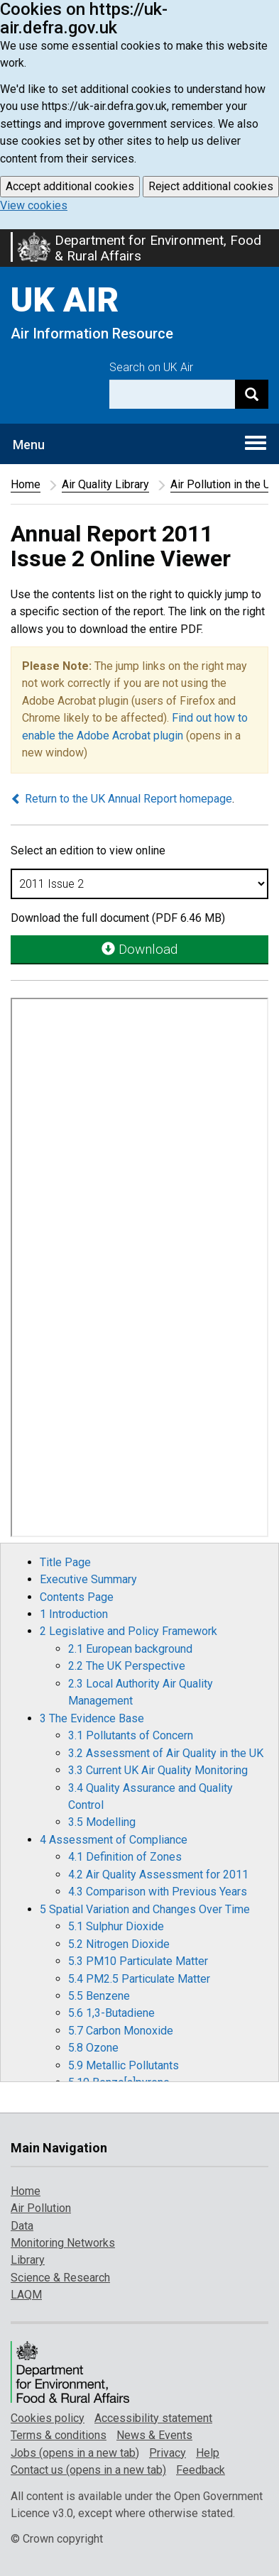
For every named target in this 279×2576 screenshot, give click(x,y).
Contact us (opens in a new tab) (88, 2470)
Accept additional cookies (70, 186)
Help (207, 2453)
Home (25, 484)
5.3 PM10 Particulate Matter (138, 1961)
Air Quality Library (105, 484)
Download (139, 949)
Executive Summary (88, 1579)
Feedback (200, 2470)
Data (22, 2226)
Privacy (167, 2453)
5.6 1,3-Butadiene (111, 2013)
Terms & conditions (58, 2435)
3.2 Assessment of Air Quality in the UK (165, 1753)
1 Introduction (74, 1614)
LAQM (26, 2294)
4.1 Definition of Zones (125, 1857)
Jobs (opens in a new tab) (75, 2453)
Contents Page (77, 1597)
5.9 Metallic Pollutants (123, 2065)
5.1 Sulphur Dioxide (116, 1926)
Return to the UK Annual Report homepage (121, 798)
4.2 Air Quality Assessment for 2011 (158, 1874)
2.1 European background (130, 1649)
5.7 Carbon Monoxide (120, 2030)
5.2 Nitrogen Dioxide (119, 1944)
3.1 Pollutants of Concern (130, 1735)
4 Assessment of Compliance (113, 1839)
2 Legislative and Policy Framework (128, 1631)
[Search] (251, 394)
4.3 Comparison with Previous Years (157, 1891)
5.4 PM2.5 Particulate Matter (139, 1979)
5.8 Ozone (93, 2047)
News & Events (154, 2435)
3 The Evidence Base (92, 1718)
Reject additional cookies (210, 186)
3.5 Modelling (102, 1822)
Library (28, 2260)
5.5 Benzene (99, 1996)
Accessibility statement (153, 2418)
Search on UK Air (151, 367)
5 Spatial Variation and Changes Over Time (145, 1909)
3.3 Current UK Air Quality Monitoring (158, 1770)
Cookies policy (47, 2418)
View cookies (33, 205)
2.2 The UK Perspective (126, 1666)
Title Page (65, 1562)
